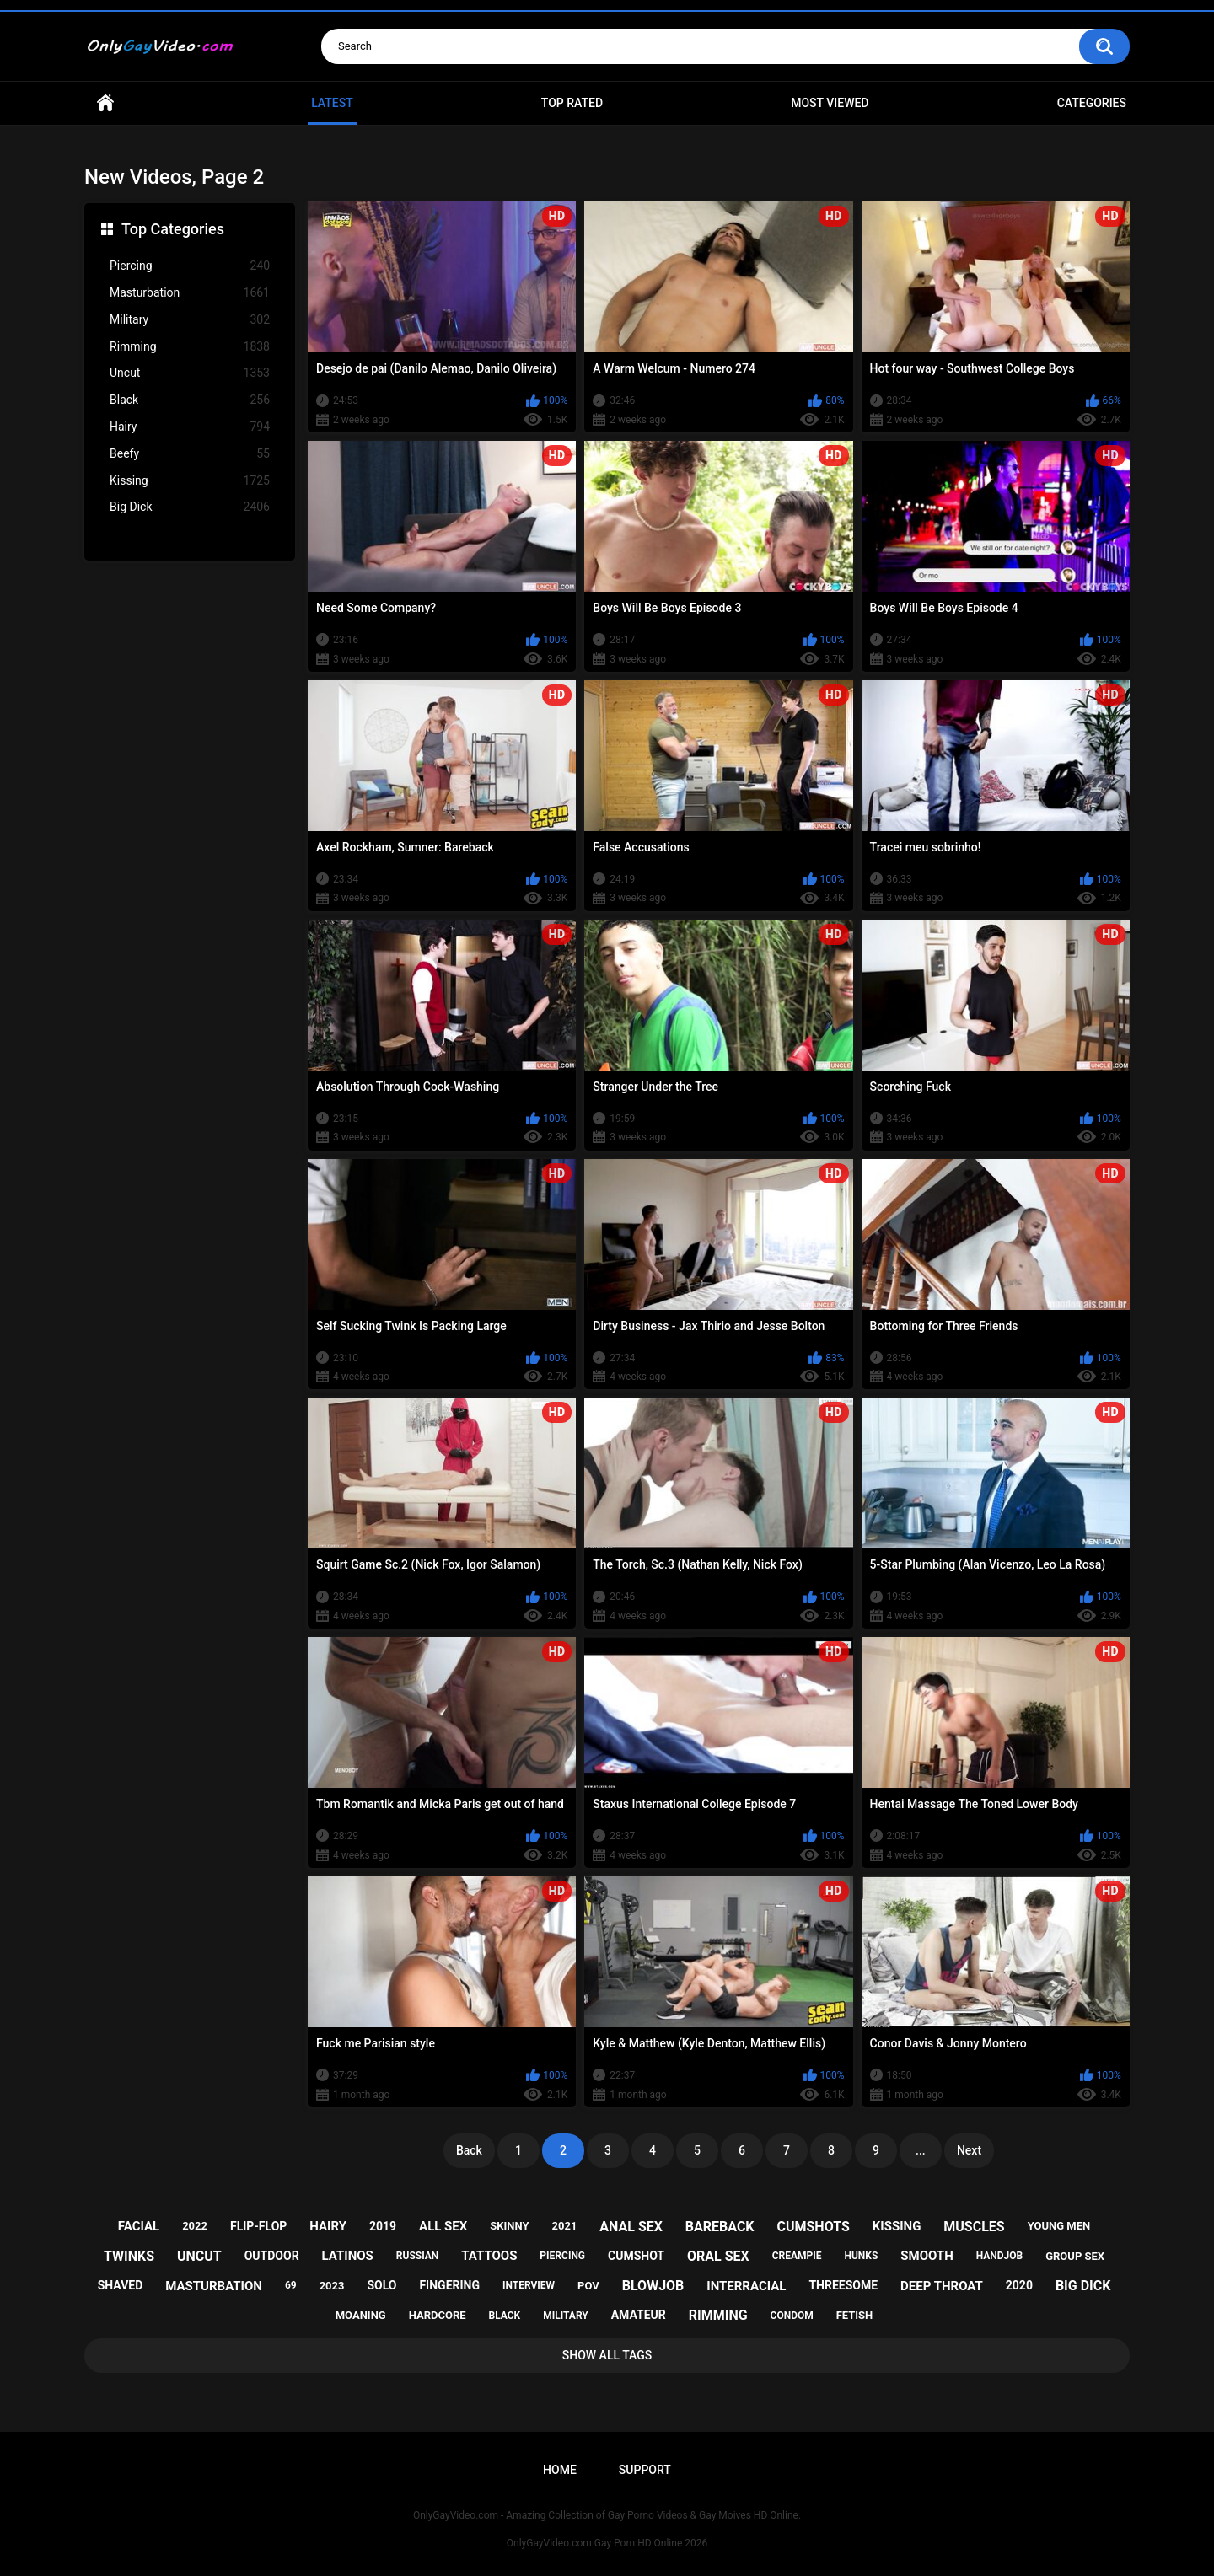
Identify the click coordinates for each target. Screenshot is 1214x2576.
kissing (897, 2226)
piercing (562, 2256)
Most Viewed (829, 103)
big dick (1083, 2286)
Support (645, 2470)
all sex (443, 2226)
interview (528, 2285)
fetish (854, 2315)
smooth (926, 2255)
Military (190, 320)
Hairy (190, 427)
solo (381, 2285)
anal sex (631, 2227)
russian (417, 2256)
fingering (449, 2285)
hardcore (437, 2315)
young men (1059, 2225)
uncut (199, 2256)
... (921, 2150)
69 (291, 2285)
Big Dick (190, 507)
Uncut (190, 373)
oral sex (718, 2256)
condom (792, 2315)
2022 (194, 2225)
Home (105, 103)
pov (588, 2285)
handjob (999, 2256)
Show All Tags (607, 2355)
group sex (1074, 2256)
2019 (382, 2226)
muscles (973, 2227)
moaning (361, 2315)
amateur (638, 2314)
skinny (509, 2225)
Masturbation (190, 293)
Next (969, 2150)
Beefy (190, 454)
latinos (347, 2255)
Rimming (190, 347)
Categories (1091, 103)
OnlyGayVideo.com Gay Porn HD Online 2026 (607, 2543)
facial (138, 2226)
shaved (120, 2285)
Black (190, 400)
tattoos (489, 2255)
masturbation (213, 2286)
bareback (720, 2227)
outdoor (271, 2255)
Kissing (190, 481)
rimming (718, 2315)
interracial (746, 2286)
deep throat (941, 2286)
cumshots (812, 2227)
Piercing (190, 266)
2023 (332, 2285)
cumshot (636, 2255)
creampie (797, 2256)
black (505, 2315)
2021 (564, 2225)
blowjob (653, 2286)
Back (469, 2150)
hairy (327, 2226)
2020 (1019, 2285)
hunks (861, 2256)
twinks (129, 2256)
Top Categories (172, 229)
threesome (843, 2285)
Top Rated (572, 103)
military (565, 2315)
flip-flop (258, 2226)
